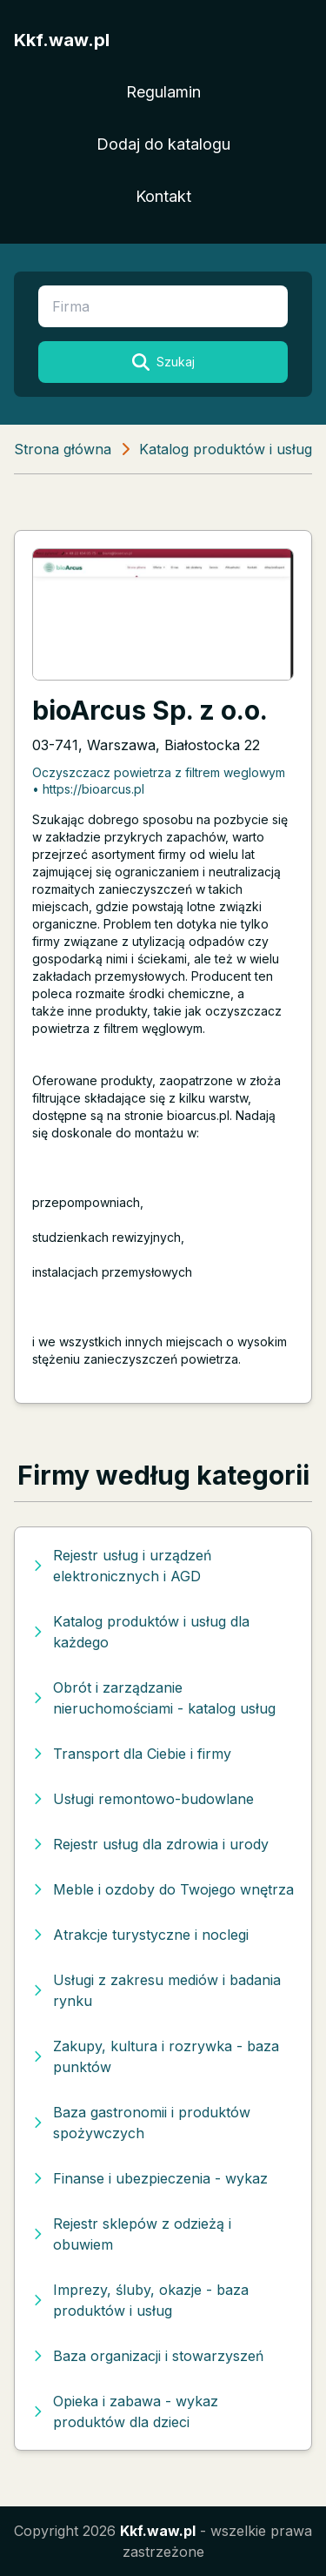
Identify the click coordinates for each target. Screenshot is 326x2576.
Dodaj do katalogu (163, 144)
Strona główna (62, 449)
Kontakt (163, 196)
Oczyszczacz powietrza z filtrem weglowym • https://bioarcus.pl (158, 780)
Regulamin (163, 92)
